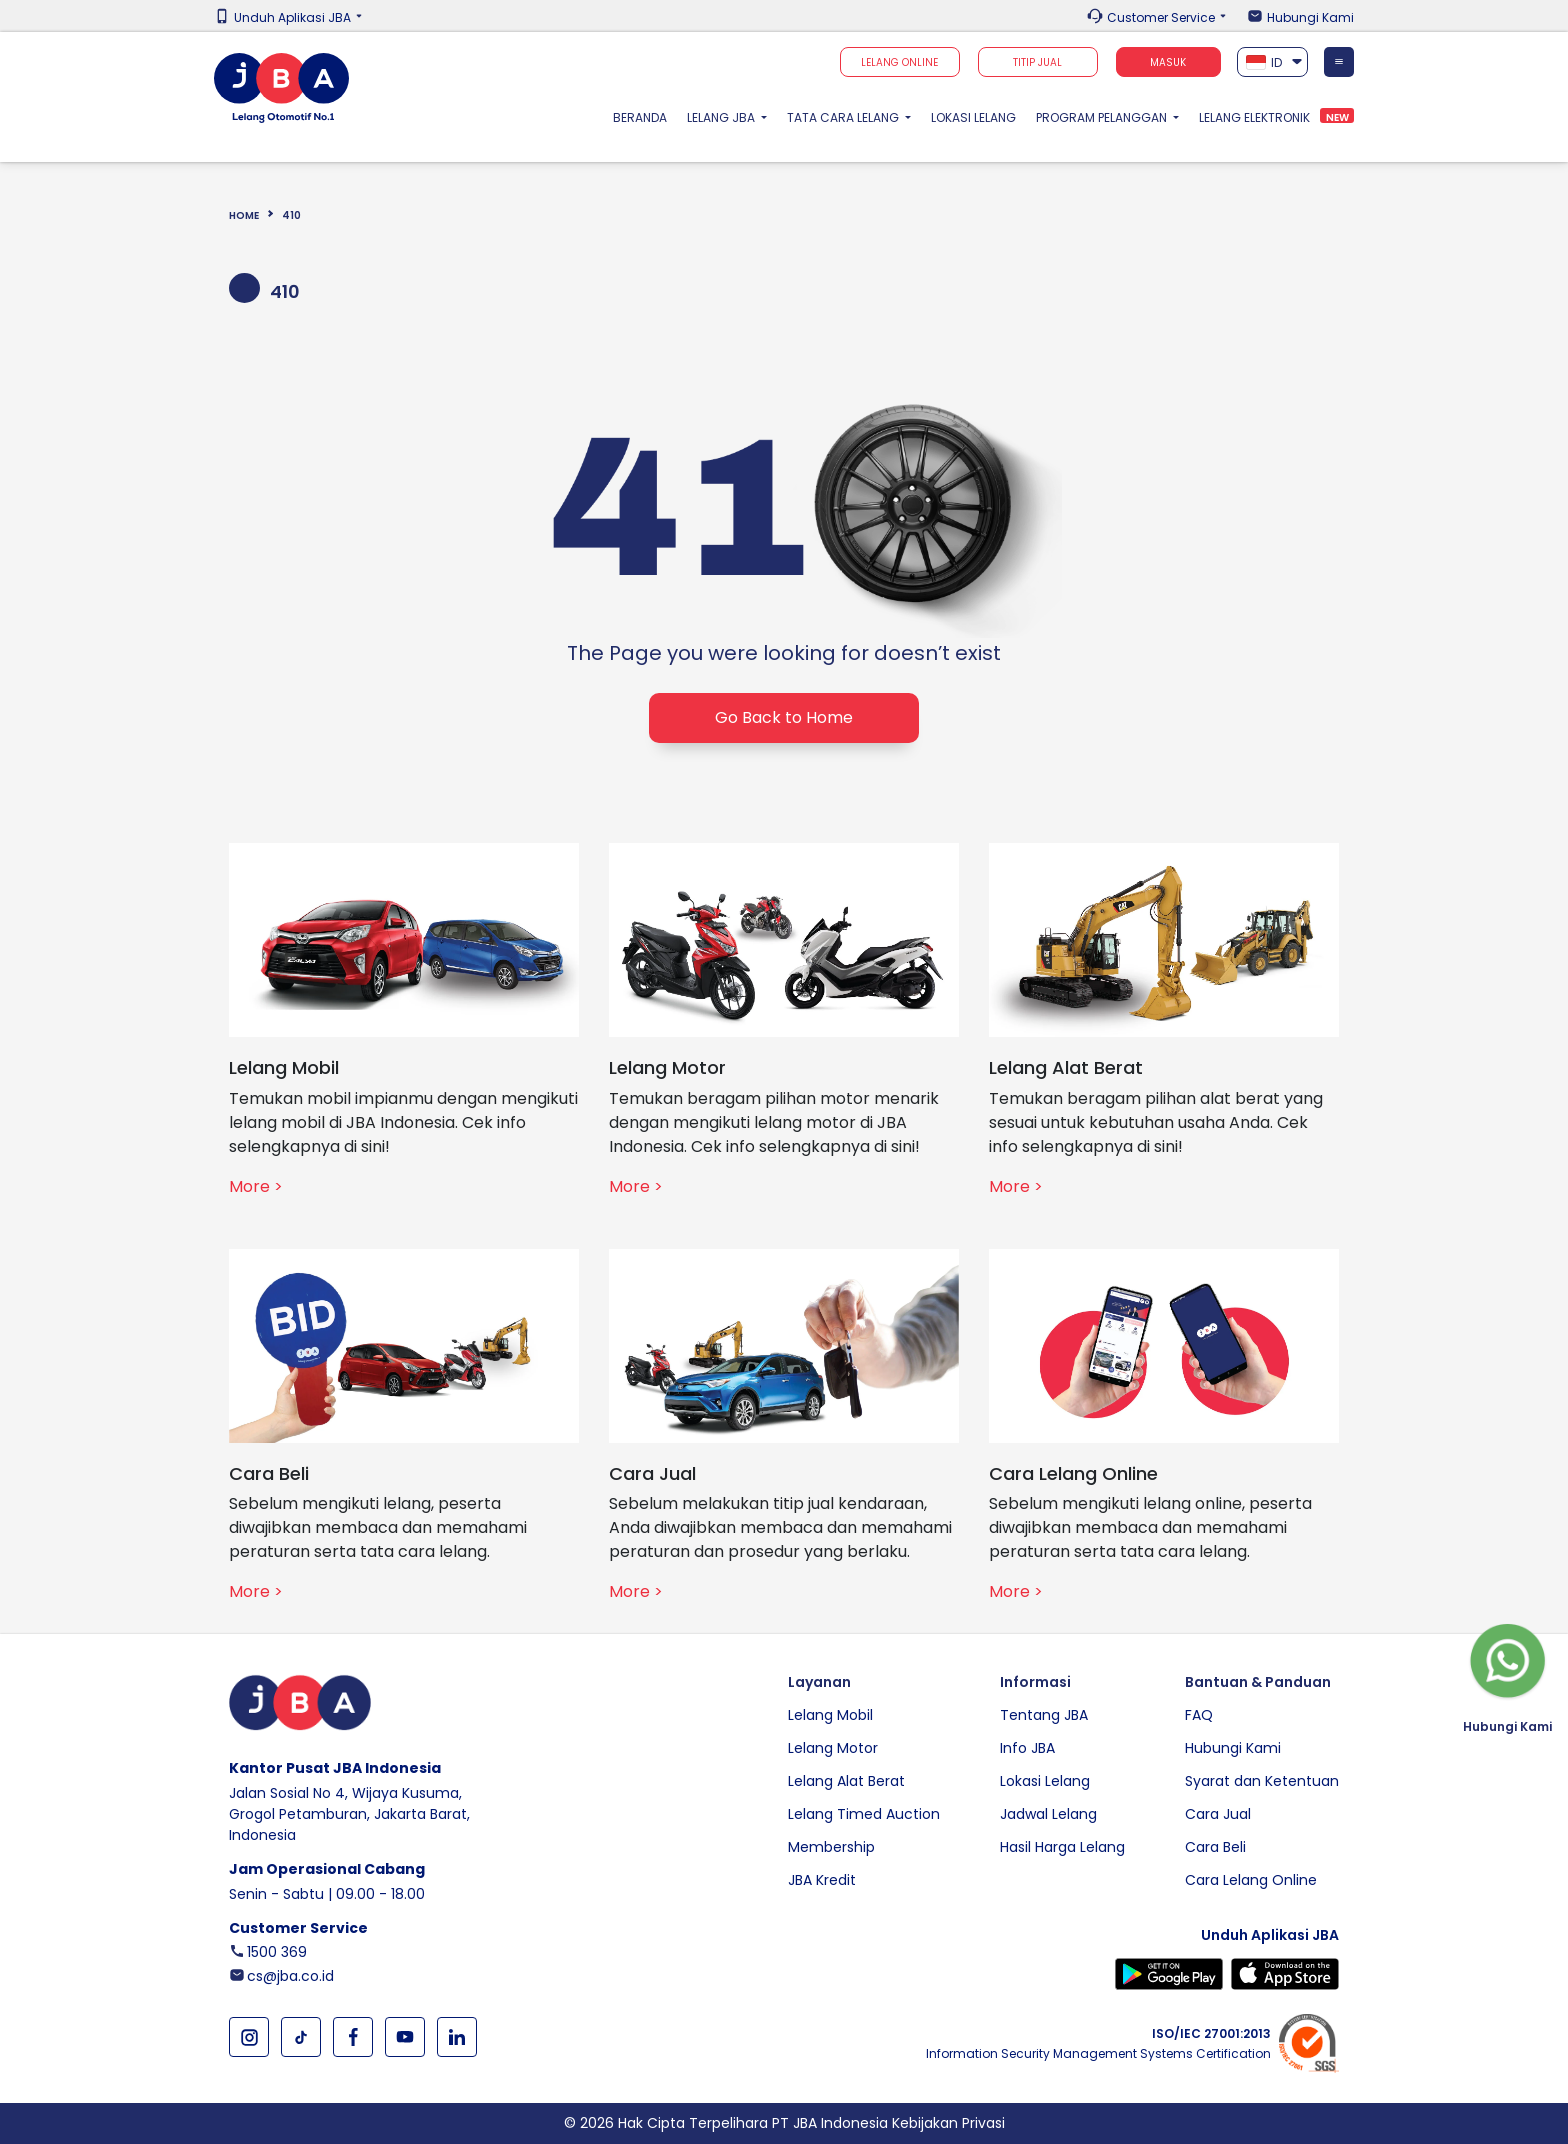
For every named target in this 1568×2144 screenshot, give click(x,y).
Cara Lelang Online (1251, 1880)
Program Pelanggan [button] (1103, 117)
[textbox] (1273, 62)
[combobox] (1273, 62)
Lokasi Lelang (973, 117)
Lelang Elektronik (1254, 117)
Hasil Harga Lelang (1062, 1847)
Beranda (645, 117)
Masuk (1168, 62)
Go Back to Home (784, 717)
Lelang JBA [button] (722, 117)
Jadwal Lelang (1048, 1814)
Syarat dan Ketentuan (1262, 1781)
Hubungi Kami (1310, 18)
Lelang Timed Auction (864, 1814)
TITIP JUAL (1037, 62)
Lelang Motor (833, 1748)
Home (244, 215)
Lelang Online (899, 62)
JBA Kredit (822, 1880)
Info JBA (1027, 1748)
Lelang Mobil (830, 1715)
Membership (831, 1847)
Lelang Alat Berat (846, 1781)
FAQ (1199, 1715)
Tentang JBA (1044, 1715)
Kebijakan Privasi (948, 2123)
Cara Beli (1215, 1847)
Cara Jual (1218, 1814)
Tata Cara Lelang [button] (844, 117)
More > (256, 1186)
